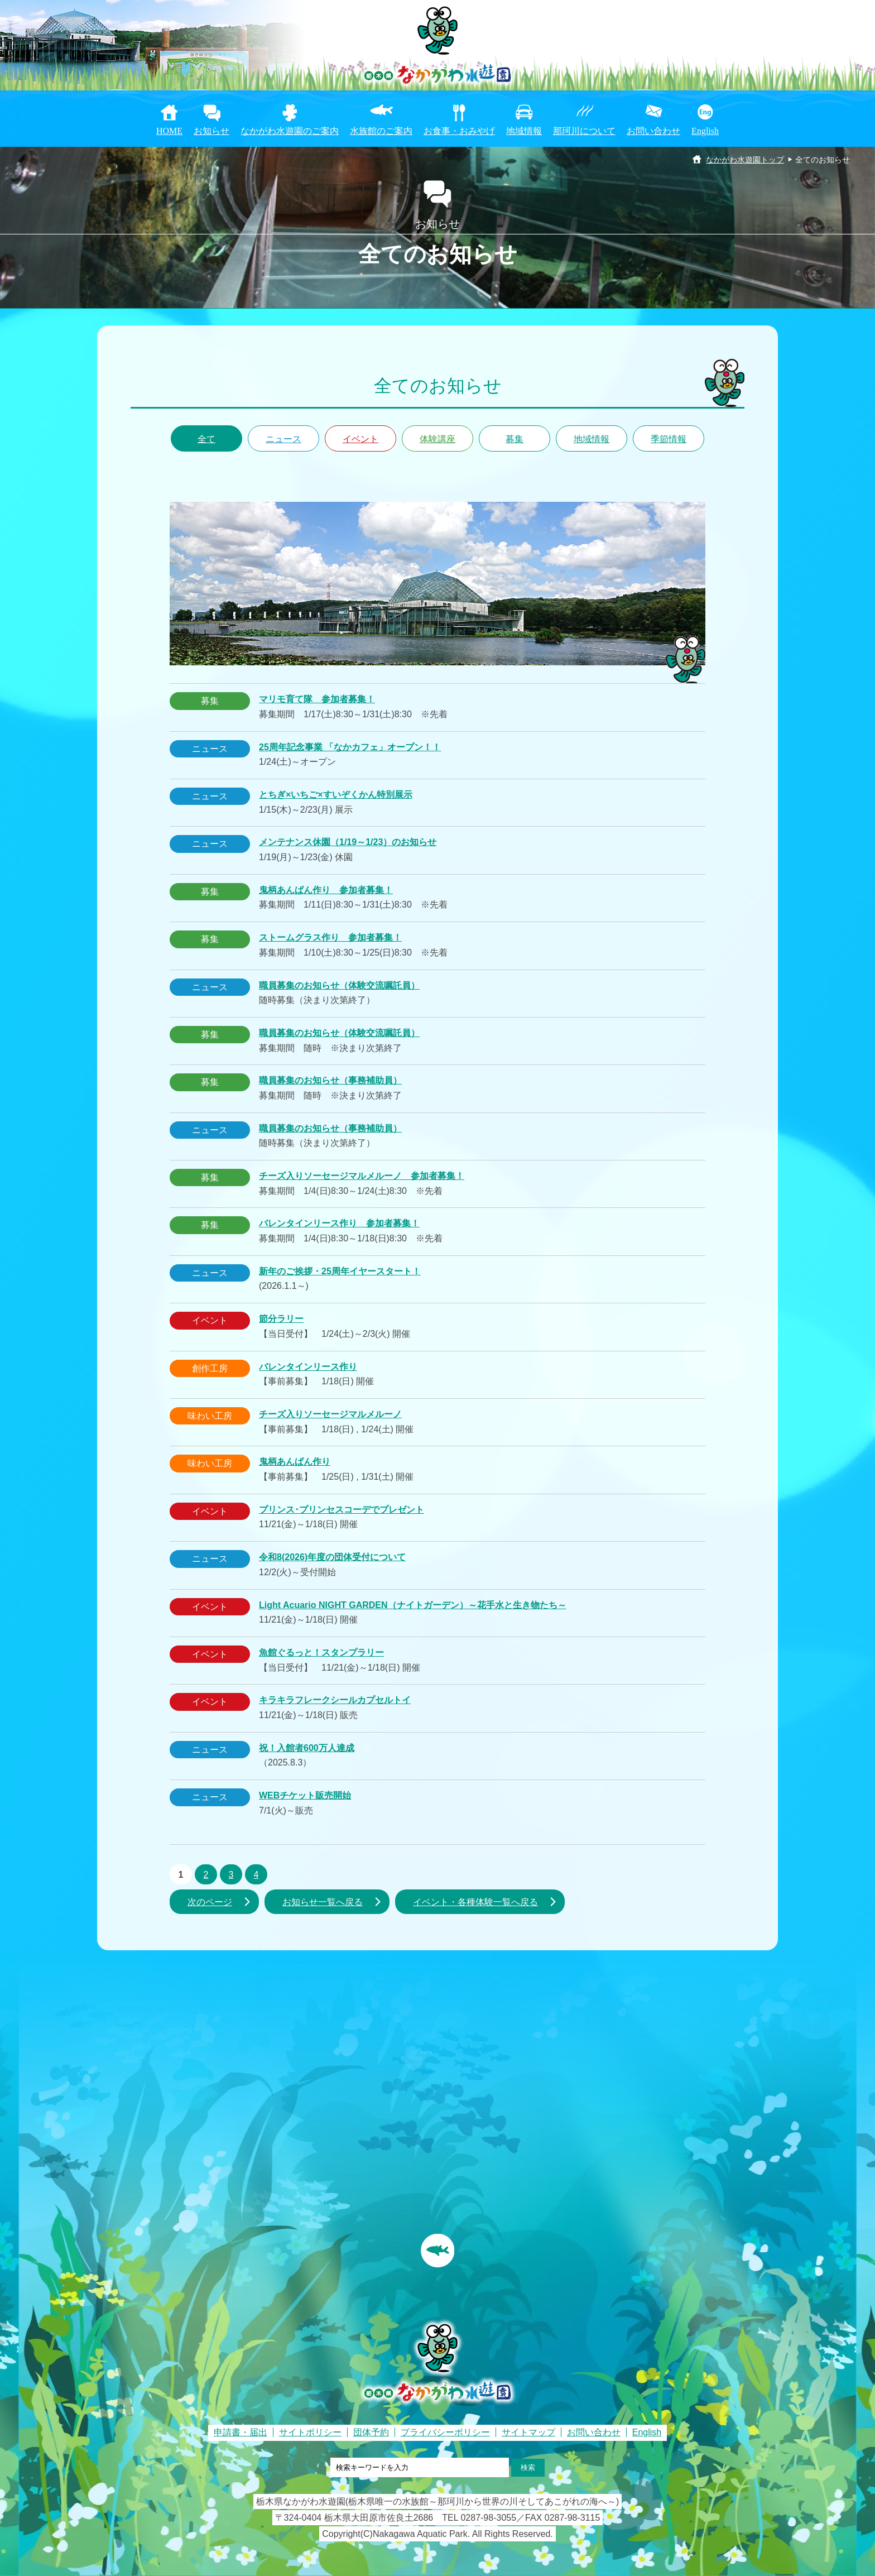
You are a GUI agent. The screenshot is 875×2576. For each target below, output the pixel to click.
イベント (360, 439)
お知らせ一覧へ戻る (322, 1902)
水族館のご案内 (381, 131)
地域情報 (524, 131)
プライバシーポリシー (445, 2432)
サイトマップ (528, 2432)
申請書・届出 (240, 2432)
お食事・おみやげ (459, 131)
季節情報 (668, 439)
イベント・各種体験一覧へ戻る (475, 1902)
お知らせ (211, 131)
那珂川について (584, 131)
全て (206, 439)
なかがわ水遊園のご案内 (290, 131)
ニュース (283, 439)
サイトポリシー (310, 2432)
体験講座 (437, 439)
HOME (169, 131)
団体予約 (371, 2432)
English (705, 131)
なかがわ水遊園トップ (745, 159)
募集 (514, 439)
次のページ (210, 1902)
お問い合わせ (653, 131)
